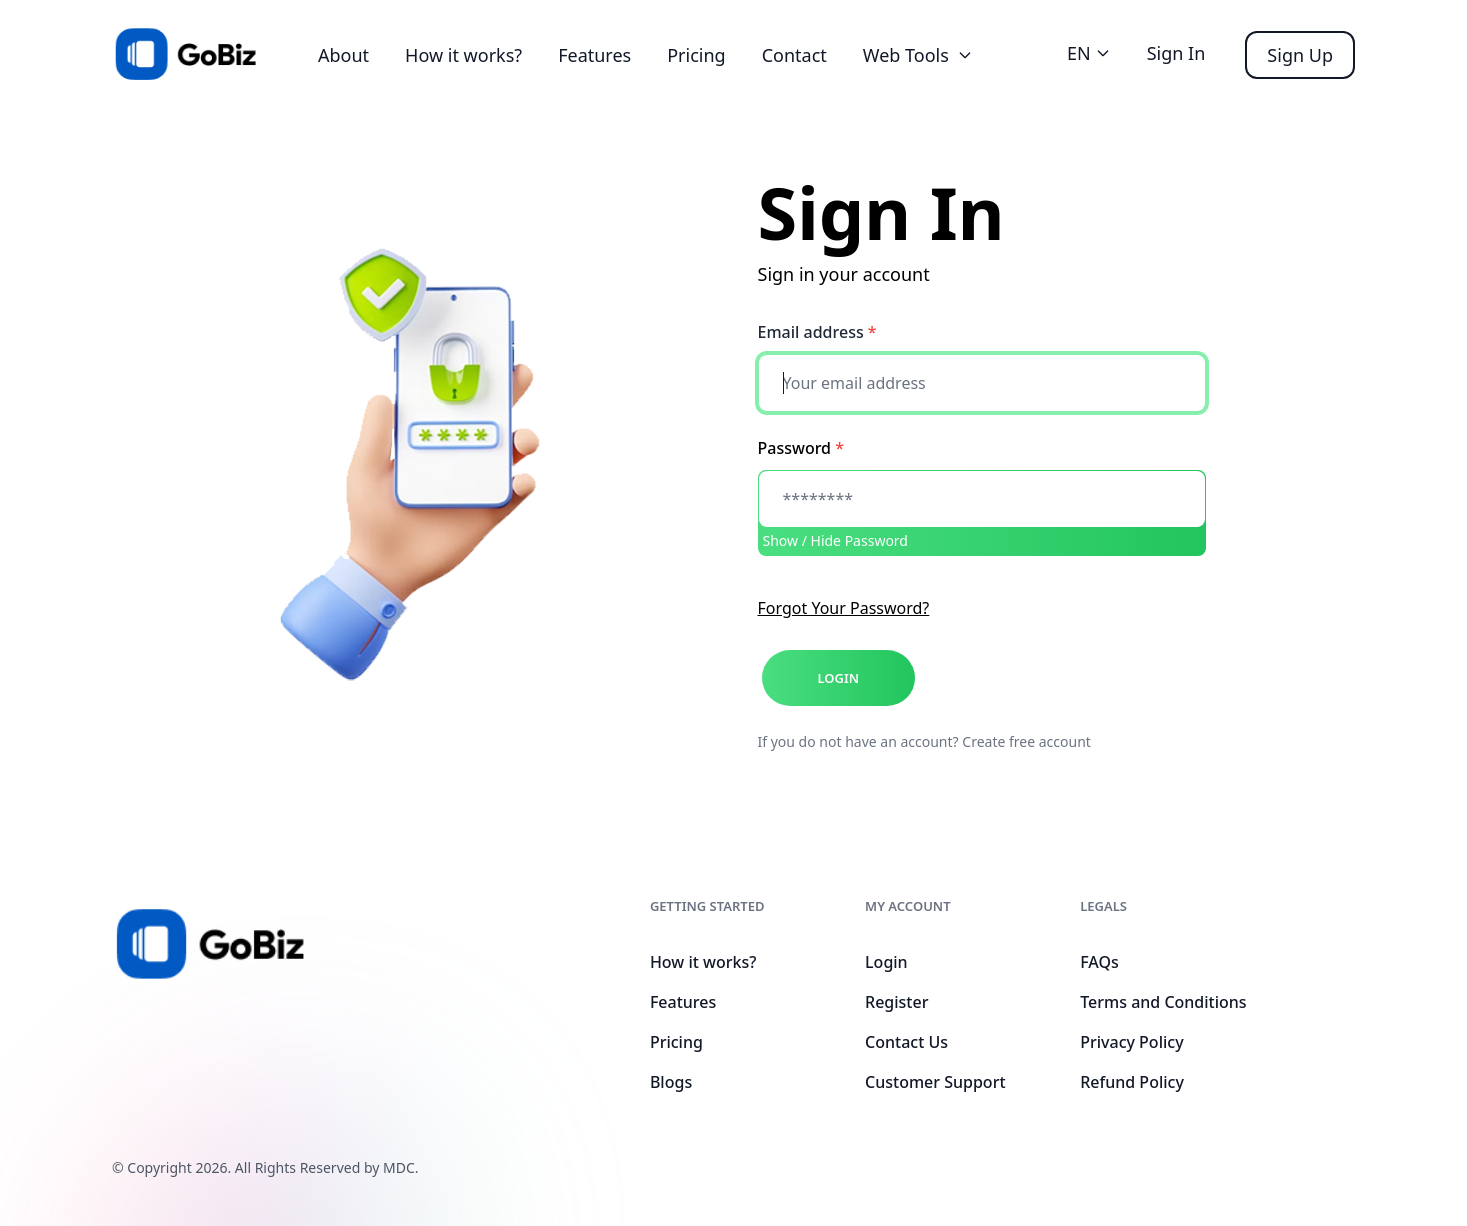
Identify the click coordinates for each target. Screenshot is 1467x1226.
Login (886, 962)
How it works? (463, 55)
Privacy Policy (1131, 1042)
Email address (817, 332)
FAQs (1099, 962)
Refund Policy (1132, 1082)
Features (594, 55)
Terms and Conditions (1163, 1002)
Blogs (671, 1082)
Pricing (696, 55)
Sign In (1176, 53)
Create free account (1026, 741)
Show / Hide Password (835, 540)
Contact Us (906, 1042)
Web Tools (918, 55)
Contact (794, 55)
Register (896, 1002)
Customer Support (935, 1082)
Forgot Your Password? (844, 608)
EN (1089, 53)
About (343, 55)
